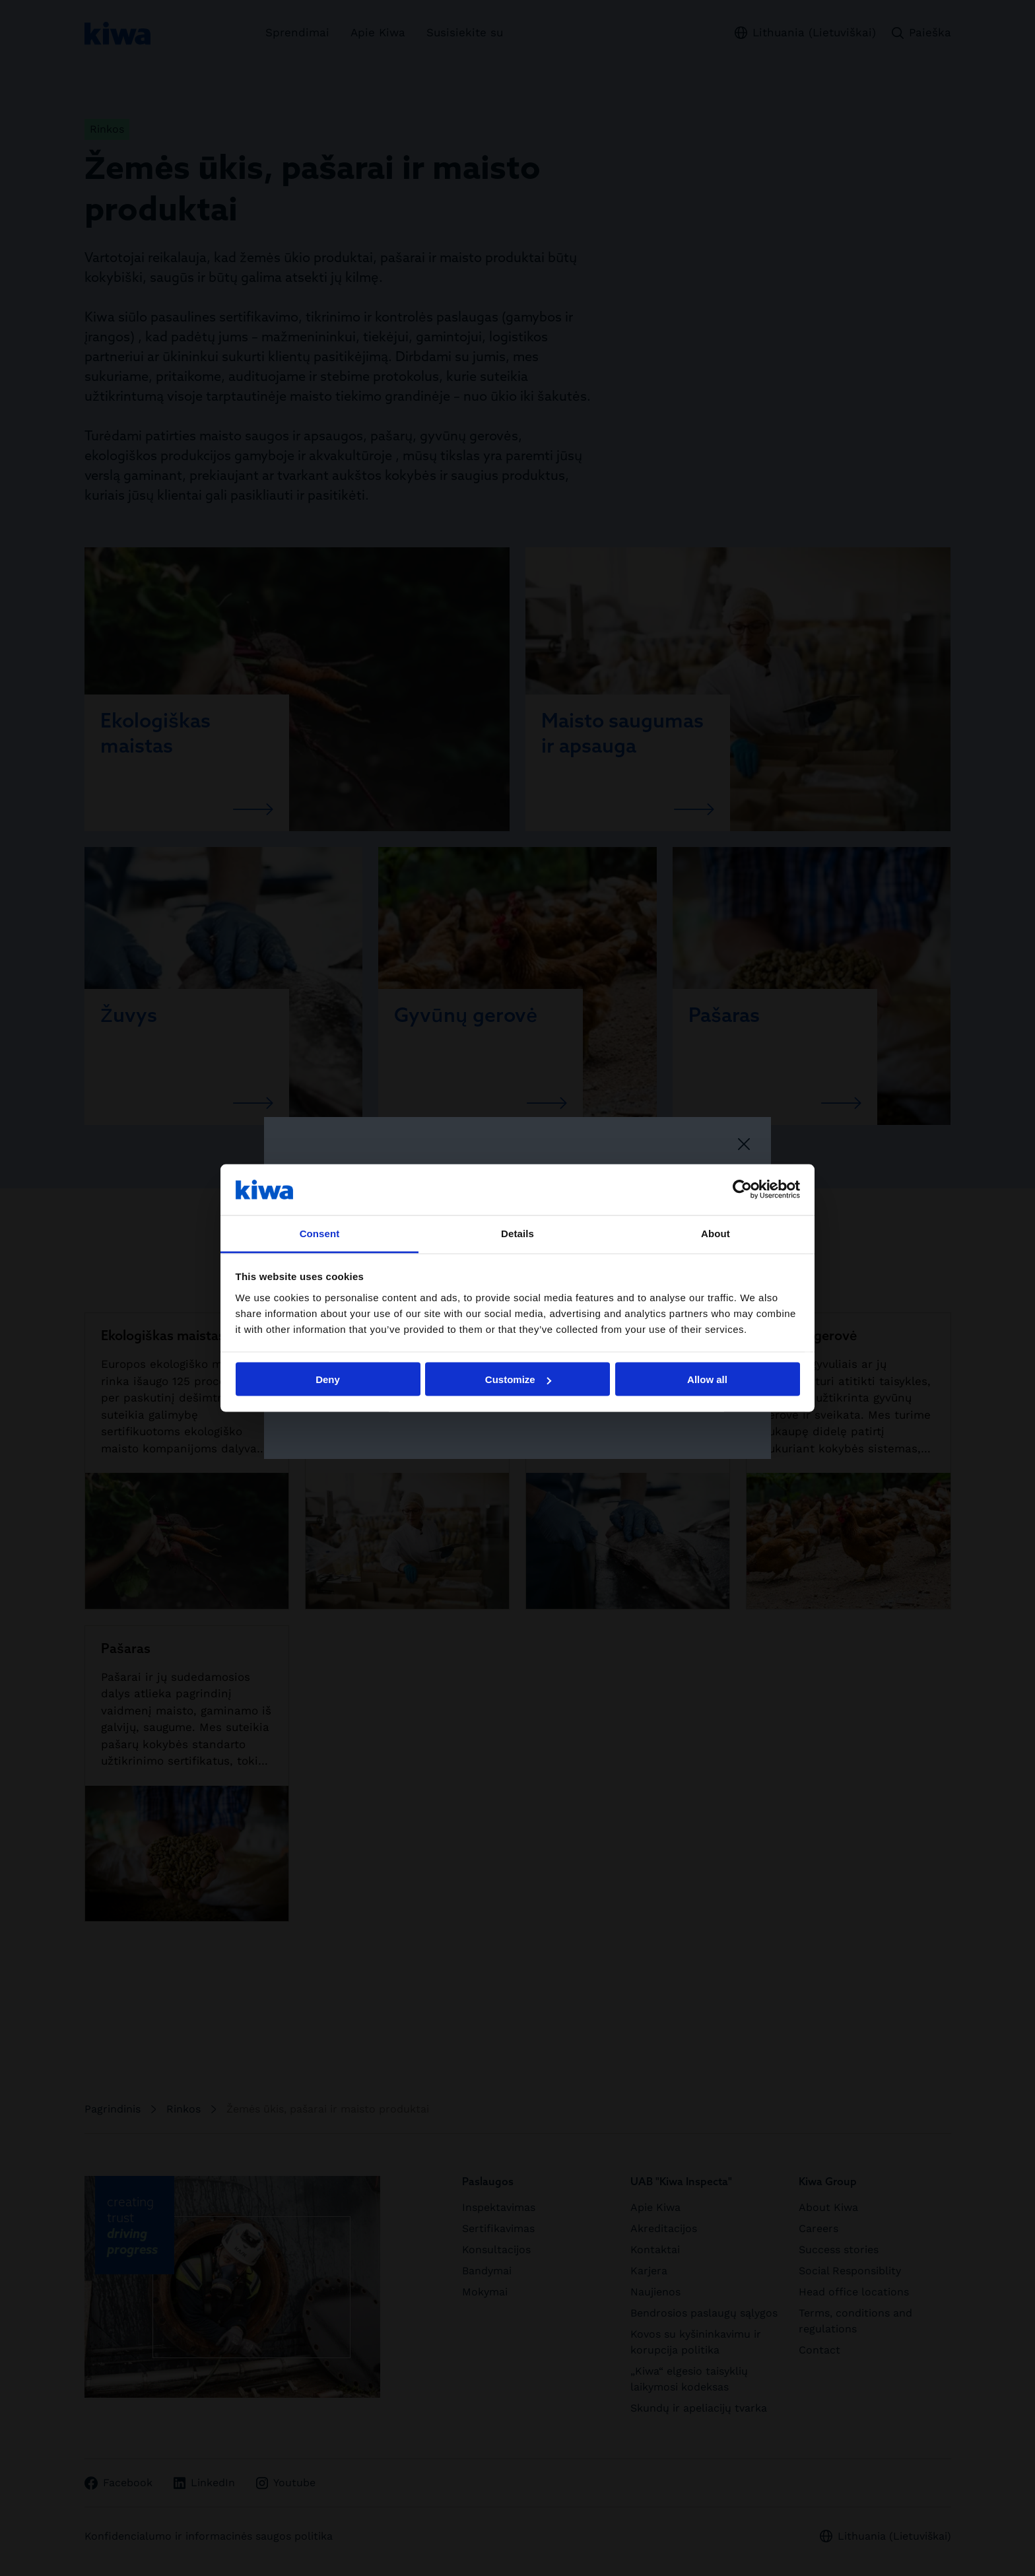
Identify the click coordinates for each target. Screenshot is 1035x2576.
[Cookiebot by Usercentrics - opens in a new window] (742, 1190)
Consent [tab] (320, 1232)
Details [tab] (517, 1232)
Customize (518, 1379)
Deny (328, 1379)
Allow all (707, 1379)
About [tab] (715, 1232)
